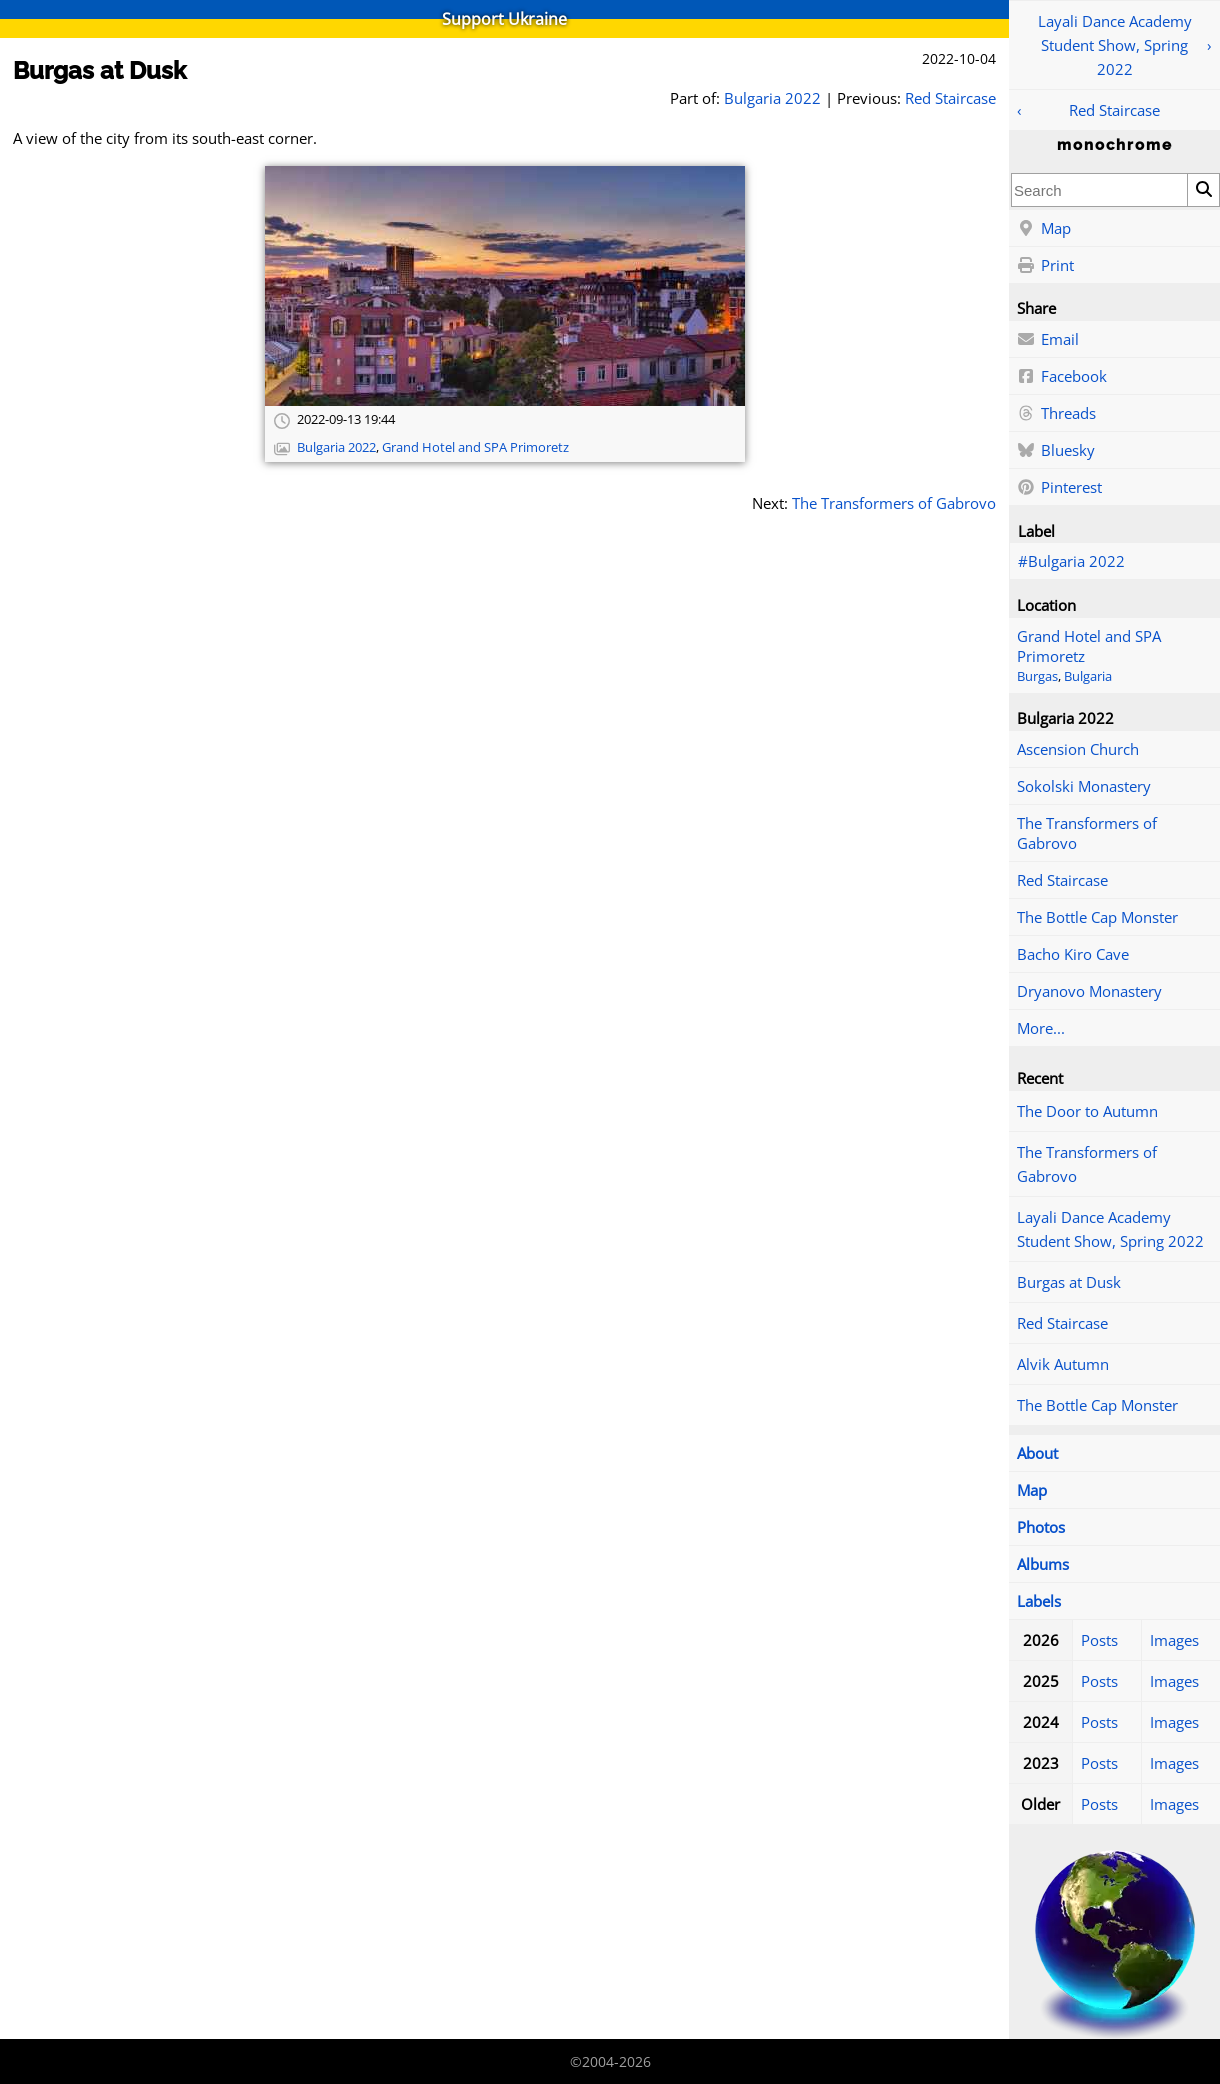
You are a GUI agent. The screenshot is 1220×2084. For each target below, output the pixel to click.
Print (1045, 266)
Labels (1039, 1601)
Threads (1056, 414)
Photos (1041, 1527)
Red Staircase (1114, 110)
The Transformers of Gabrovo (1087, 833)
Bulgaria (1088, 676)
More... (1041, 1028)
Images (1174, 1640)
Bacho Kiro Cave (1073, 954)
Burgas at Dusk (1069, 1282)
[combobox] (1099, 190)
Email (1048, 340)
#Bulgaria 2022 (1071, 561)
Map (1044, 229)
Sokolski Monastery (1084, 786)
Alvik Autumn (1063, 1364)
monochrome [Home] (1115, 145)
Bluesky (1056, 451)
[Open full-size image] (505, 286)
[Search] (1203, 190)
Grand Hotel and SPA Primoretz (475, 447)
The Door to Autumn (1087, 1111)
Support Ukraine (504, 19)
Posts (1099, 1640)
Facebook (1062, 377)
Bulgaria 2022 (772, 98)
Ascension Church (1078, 749)
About (1037, 1453)
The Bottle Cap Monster (1097, 917)
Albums (1043, 1564)
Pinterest (1059, 488)
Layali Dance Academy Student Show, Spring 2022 (1115, 45)
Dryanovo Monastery (1089, 991)
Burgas (1037, 676)
